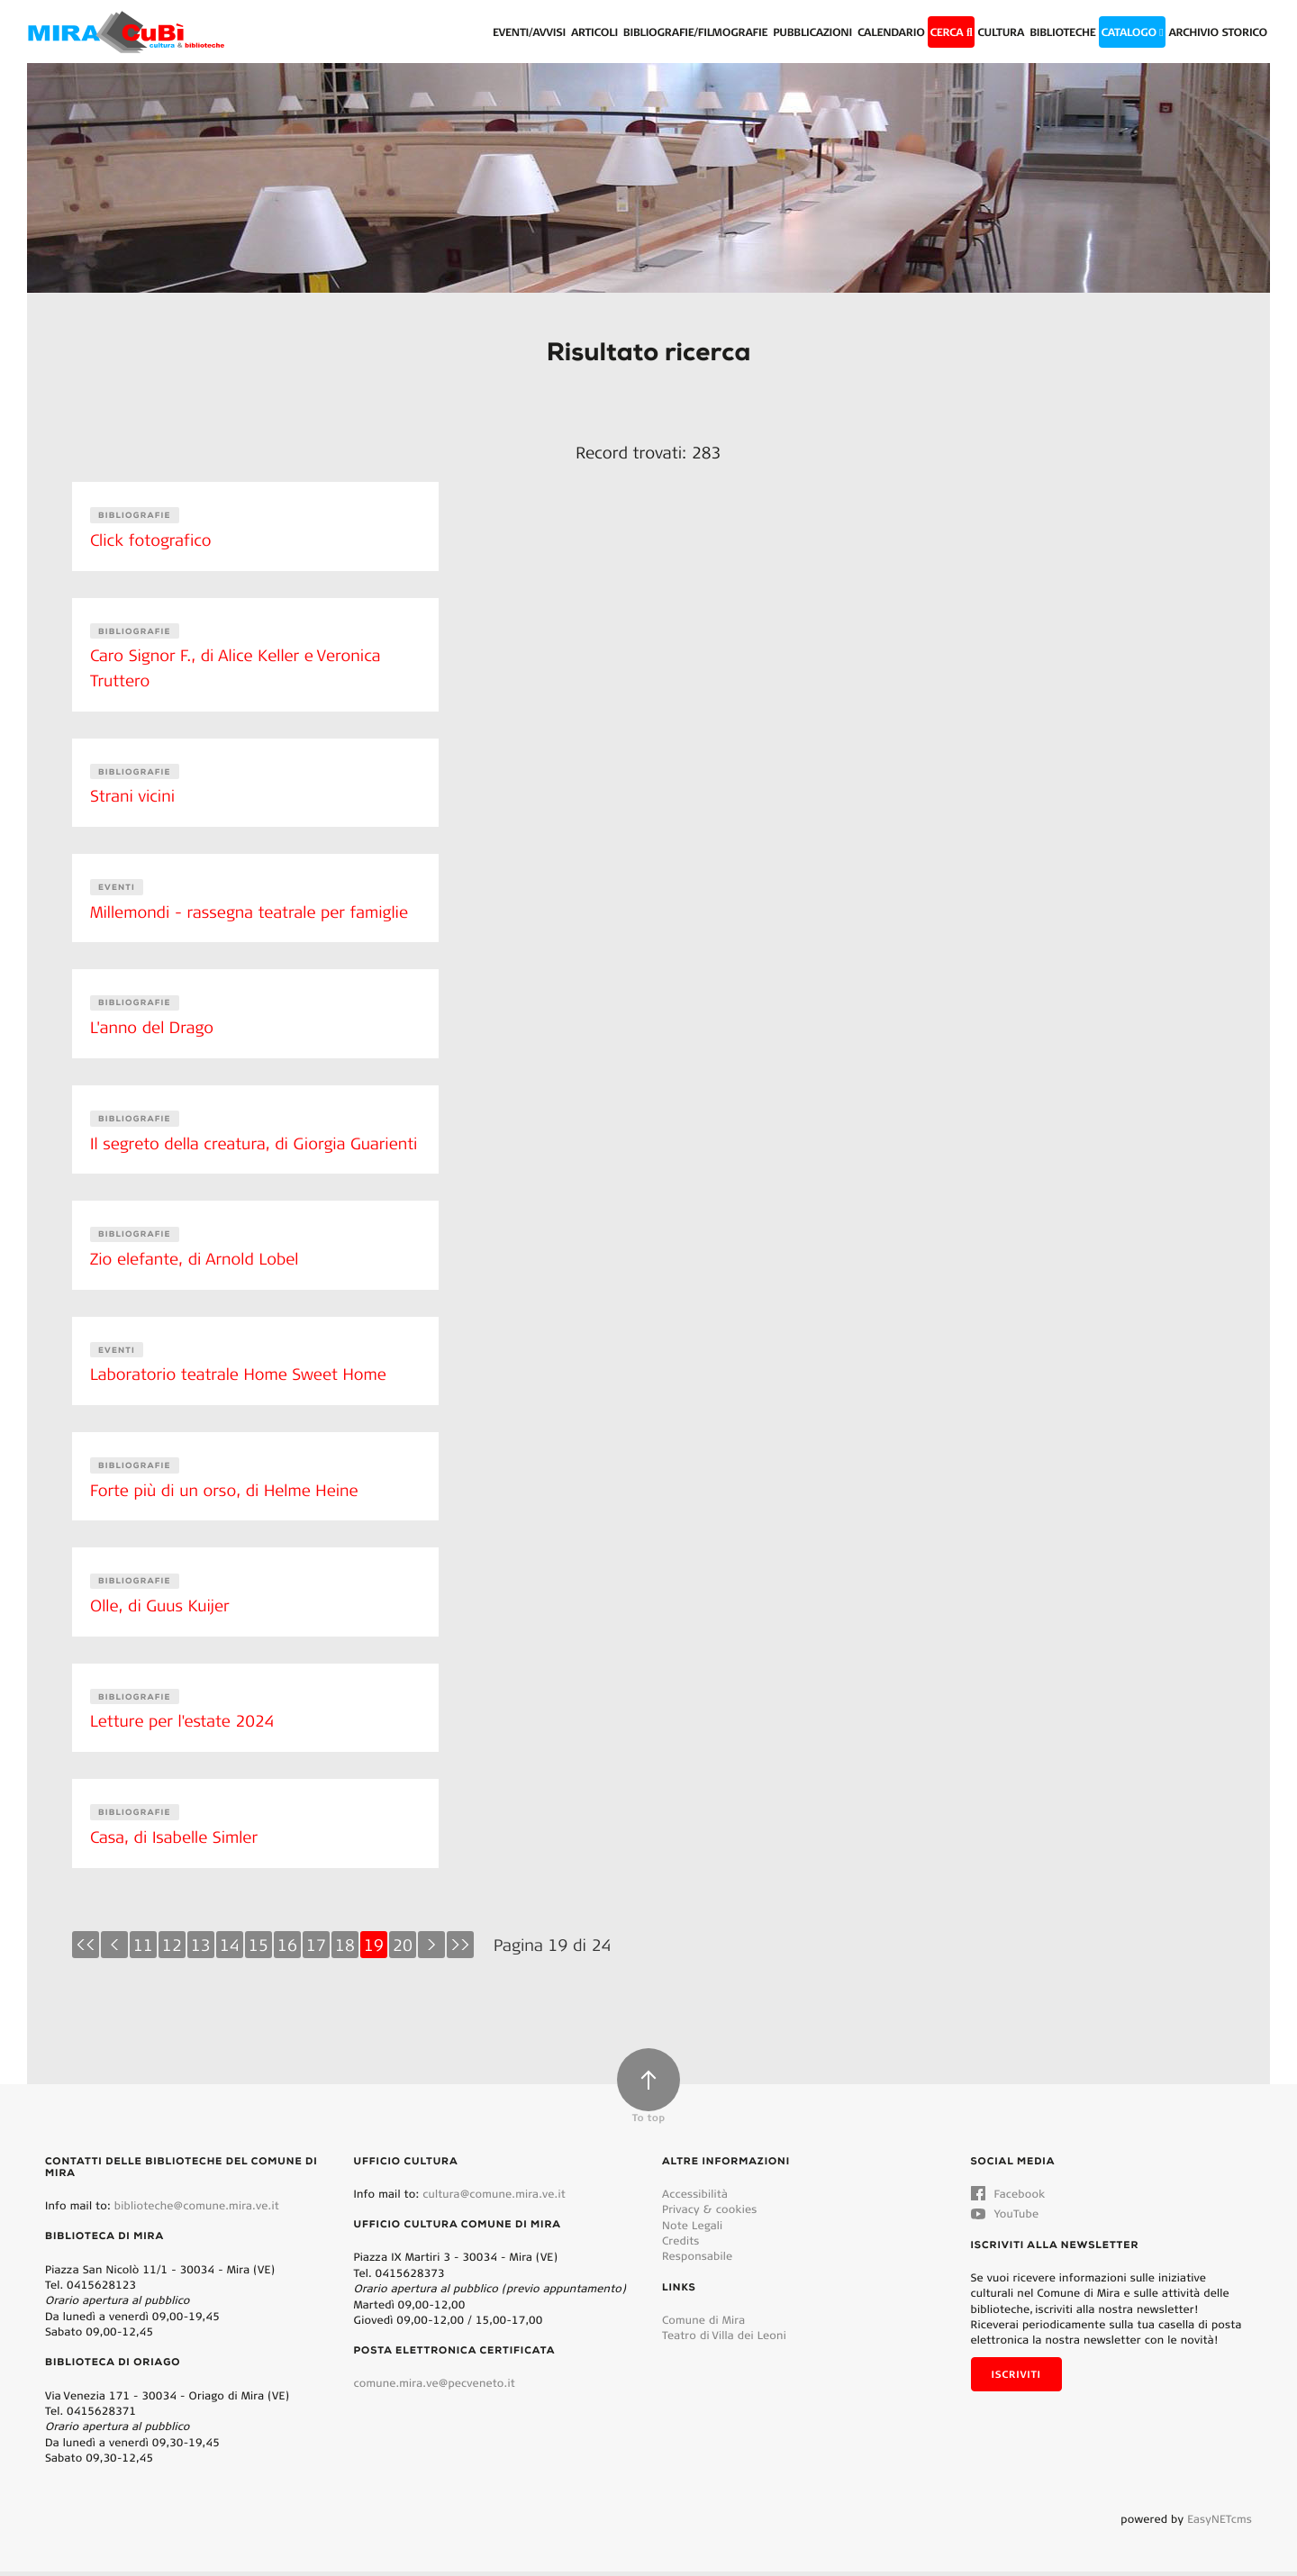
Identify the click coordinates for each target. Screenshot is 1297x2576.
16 (287, 1949)
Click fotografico (151, 539)
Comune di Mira (703, 2324)
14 (230, 1949)
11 (143, 1949)
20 (403, 1949)
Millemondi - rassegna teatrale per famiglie (251, 905)
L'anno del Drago (152, 1019)
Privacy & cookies (709, 2213)
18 (345, 1949)
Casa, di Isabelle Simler (175, 1843)
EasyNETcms (1219, 2523)
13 (201, 1949)
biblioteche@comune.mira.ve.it (196, 2210)
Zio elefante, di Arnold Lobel (196, 1272)
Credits (681, 2245)
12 (172, 1949)
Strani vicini (133, 792)
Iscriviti (1016, 2378)
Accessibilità (695, 2198)
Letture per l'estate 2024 (183, 1728)
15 (258, 1949)
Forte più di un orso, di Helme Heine (226, 1499)
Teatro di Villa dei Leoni (724, 2339)
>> (460, 1949)
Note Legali (692, 2229)
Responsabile (697, 2260)
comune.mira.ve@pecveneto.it (434, 2388)
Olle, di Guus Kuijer (160, 1614)
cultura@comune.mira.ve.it (494, 2198)
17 (316, 1949)
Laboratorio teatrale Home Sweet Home (240, 1386)
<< (85, 1949)
